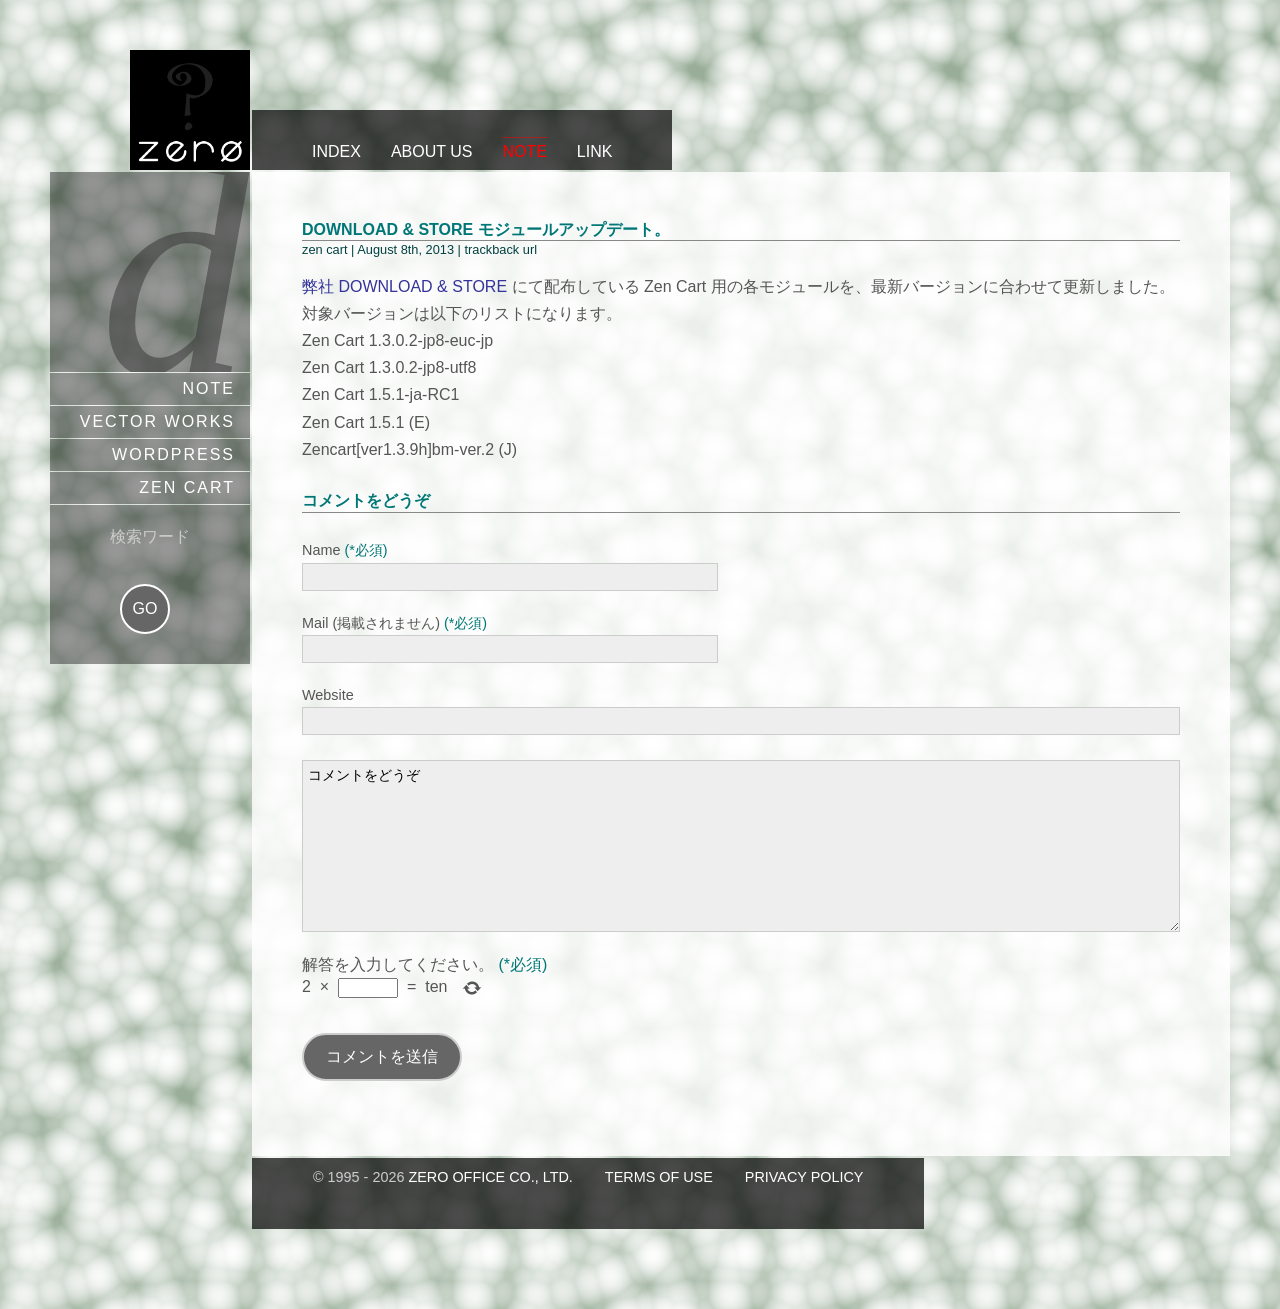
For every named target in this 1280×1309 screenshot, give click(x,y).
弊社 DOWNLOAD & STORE (404, 286)
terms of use (659, 1207)
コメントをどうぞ (741, 861)
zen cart (187, 487)
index (336, 151)
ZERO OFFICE (190, 110)
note (524, 151)
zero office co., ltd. (490, 1207)
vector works (157, 421)
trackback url (500, 249)
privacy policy (804, 1207)
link (595, 151)
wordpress (173, 454)
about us (432, 151)
